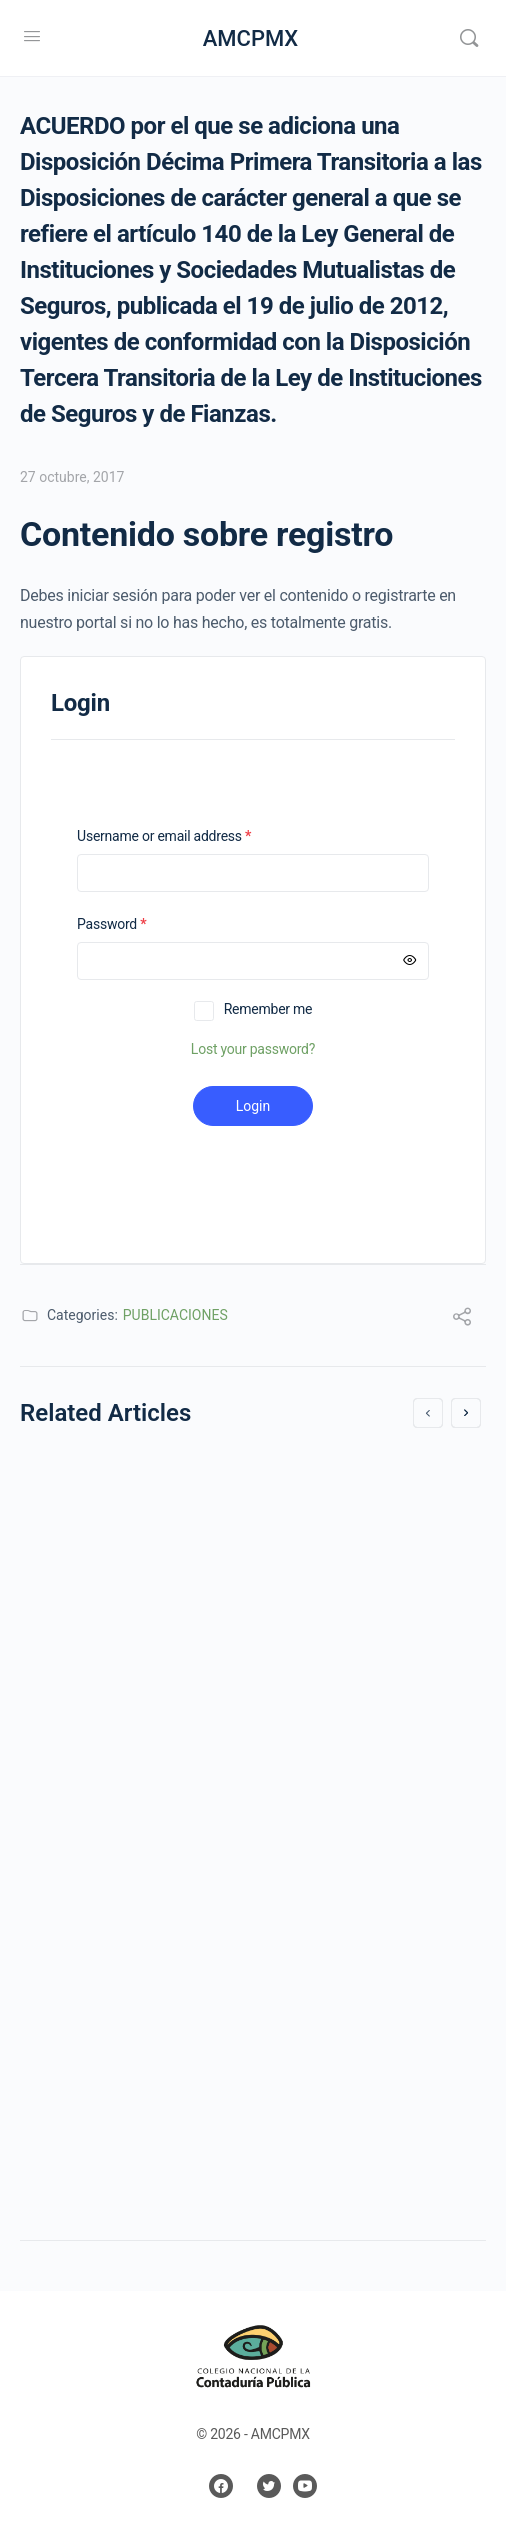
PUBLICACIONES (175, 1315)
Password (137, 924)
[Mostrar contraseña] (410, 961)
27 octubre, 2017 (72, 477)
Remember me (268, 1009)
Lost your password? (253, 1049)
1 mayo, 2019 (89, 1980)
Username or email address (190, 836)
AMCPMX (251, 38)
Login (253, 1106)
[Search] (469, 38)
